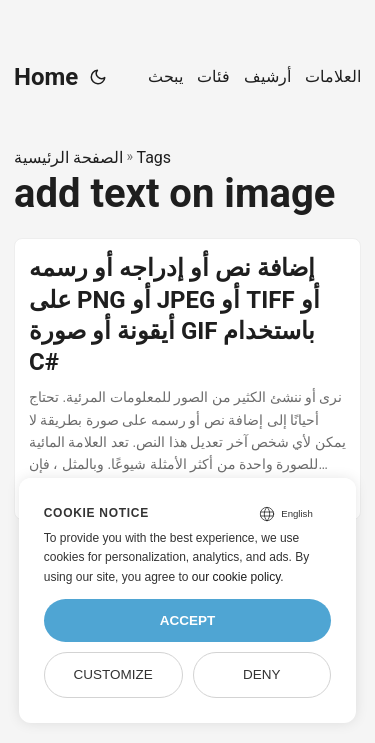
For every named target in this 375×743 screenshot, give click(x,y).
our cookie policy (236, 577)
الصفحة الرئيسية (68, 157)
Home (46, 77)
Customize (112, 674)
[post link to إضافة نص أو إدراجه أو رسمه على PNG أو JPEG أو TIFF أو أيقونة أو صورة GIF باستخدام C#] (187, 378)
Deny (262, 674)
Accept (188, 620)
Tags (153, 157)
